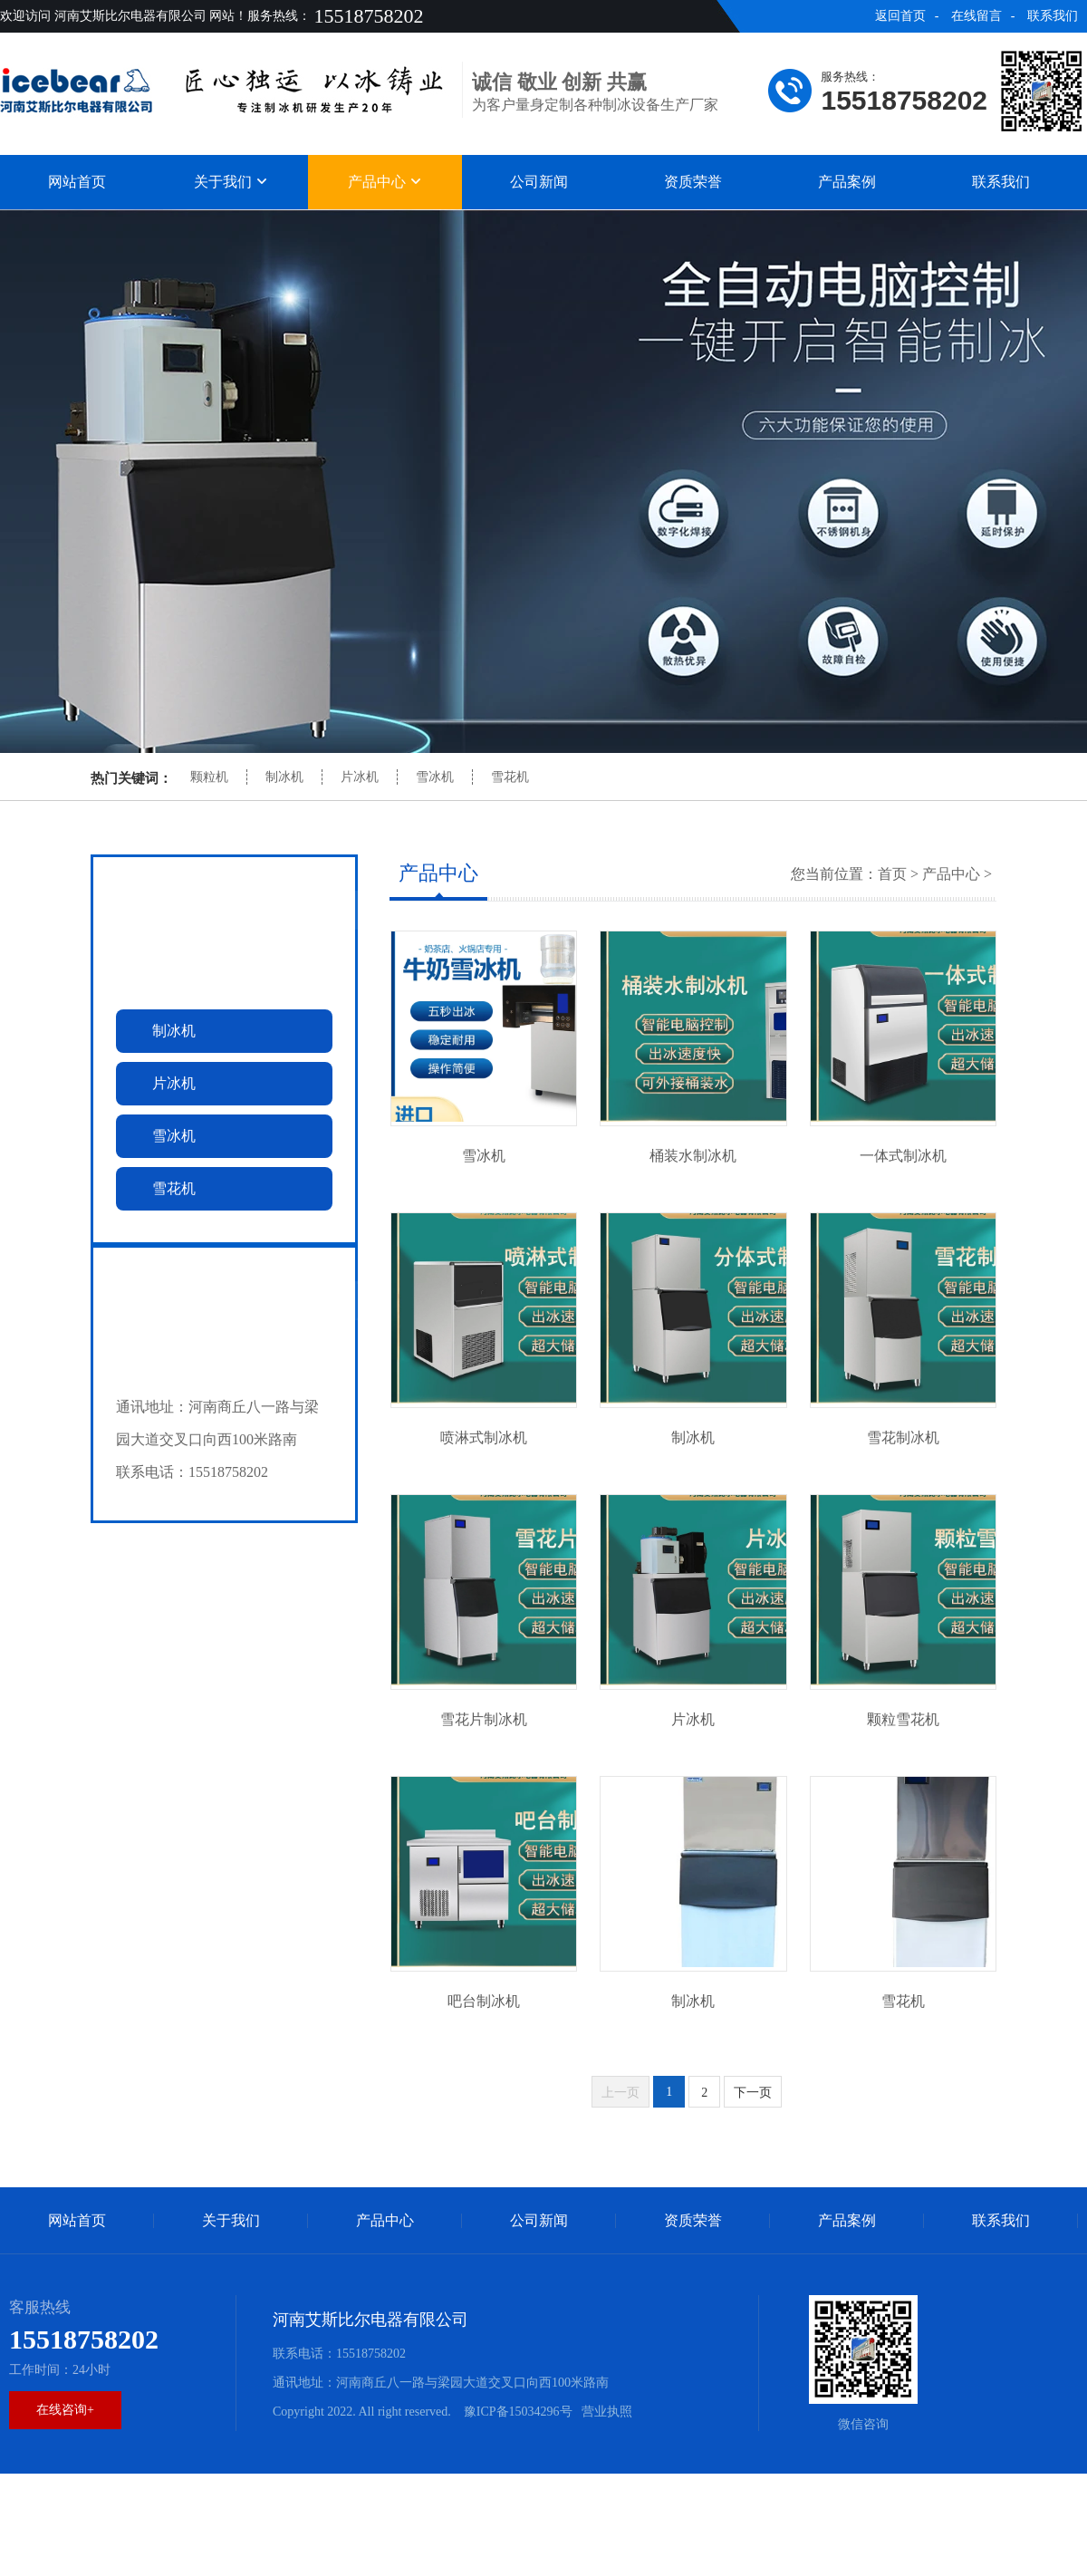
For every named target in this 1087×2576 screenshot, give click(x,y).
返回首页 (900, 16)
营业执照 (607, 2411)
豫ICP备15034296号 (516, 2411)
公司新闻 (539, 181)
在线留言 (976, 16)
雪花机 (510, 777)
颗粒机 (209, 777)
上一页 (620, 2092)
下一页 (753, 2092)
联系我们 (1052, 16)
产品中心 (385, 181)
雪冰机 (435, 777)
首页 (892, 874)
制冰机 (284, 777)
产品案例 (847, 181)
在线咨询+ (65, 2410)
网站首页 (77, 181)
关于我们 (231, 181)
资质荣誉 (693, 181)
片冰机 (360, 777)
